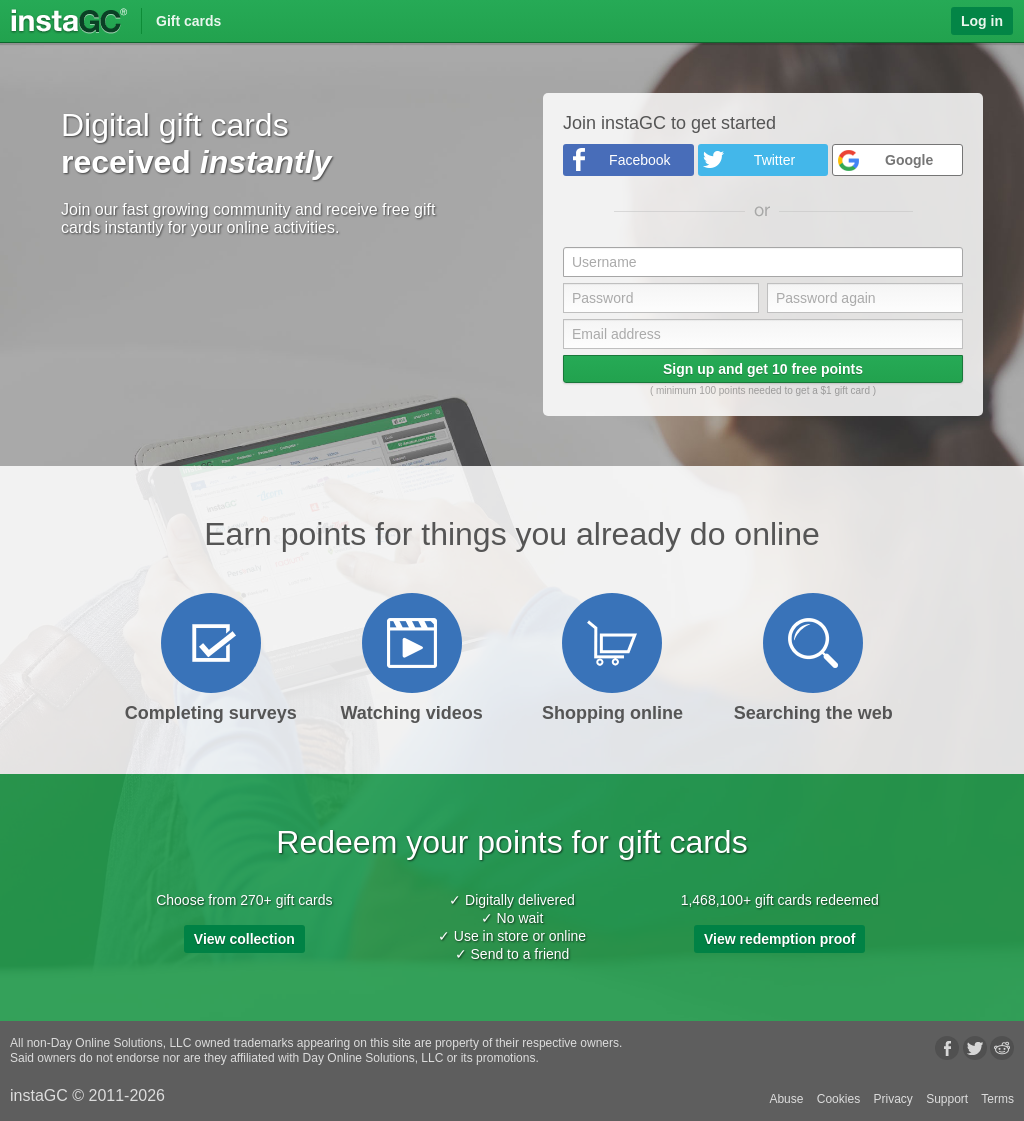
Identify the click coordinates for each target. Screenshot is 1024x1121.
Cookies (838, 1099)
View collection (244, 939)
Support (947, 1099)
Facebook (639, 160)
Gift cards (188, 21)
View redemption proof (779, 939)
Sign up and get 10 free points (763, 369)
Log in (982, 21)
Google (909, 160)
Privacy (892, 1099)
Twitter (774, 160)
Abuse (786, 1099)
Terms (997, 1099)
